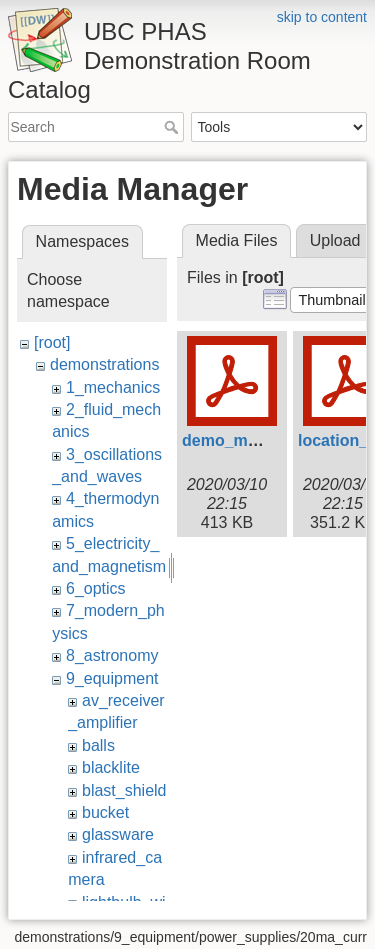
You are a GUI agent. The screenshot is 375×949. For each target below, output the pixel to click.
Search (173, 127)
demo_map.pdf (239, 440)
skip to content (322, 17)
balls (98, 745)
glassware (118, 834)
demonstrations (104, 364)
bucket (105, 812)
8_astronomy (112, 655)
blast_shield (124, 790)
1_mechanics (113, 387)
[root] (52, 342)
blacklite (111, 767)
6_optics (96, 588)
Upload (335, 240)
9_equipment (112, 678)
